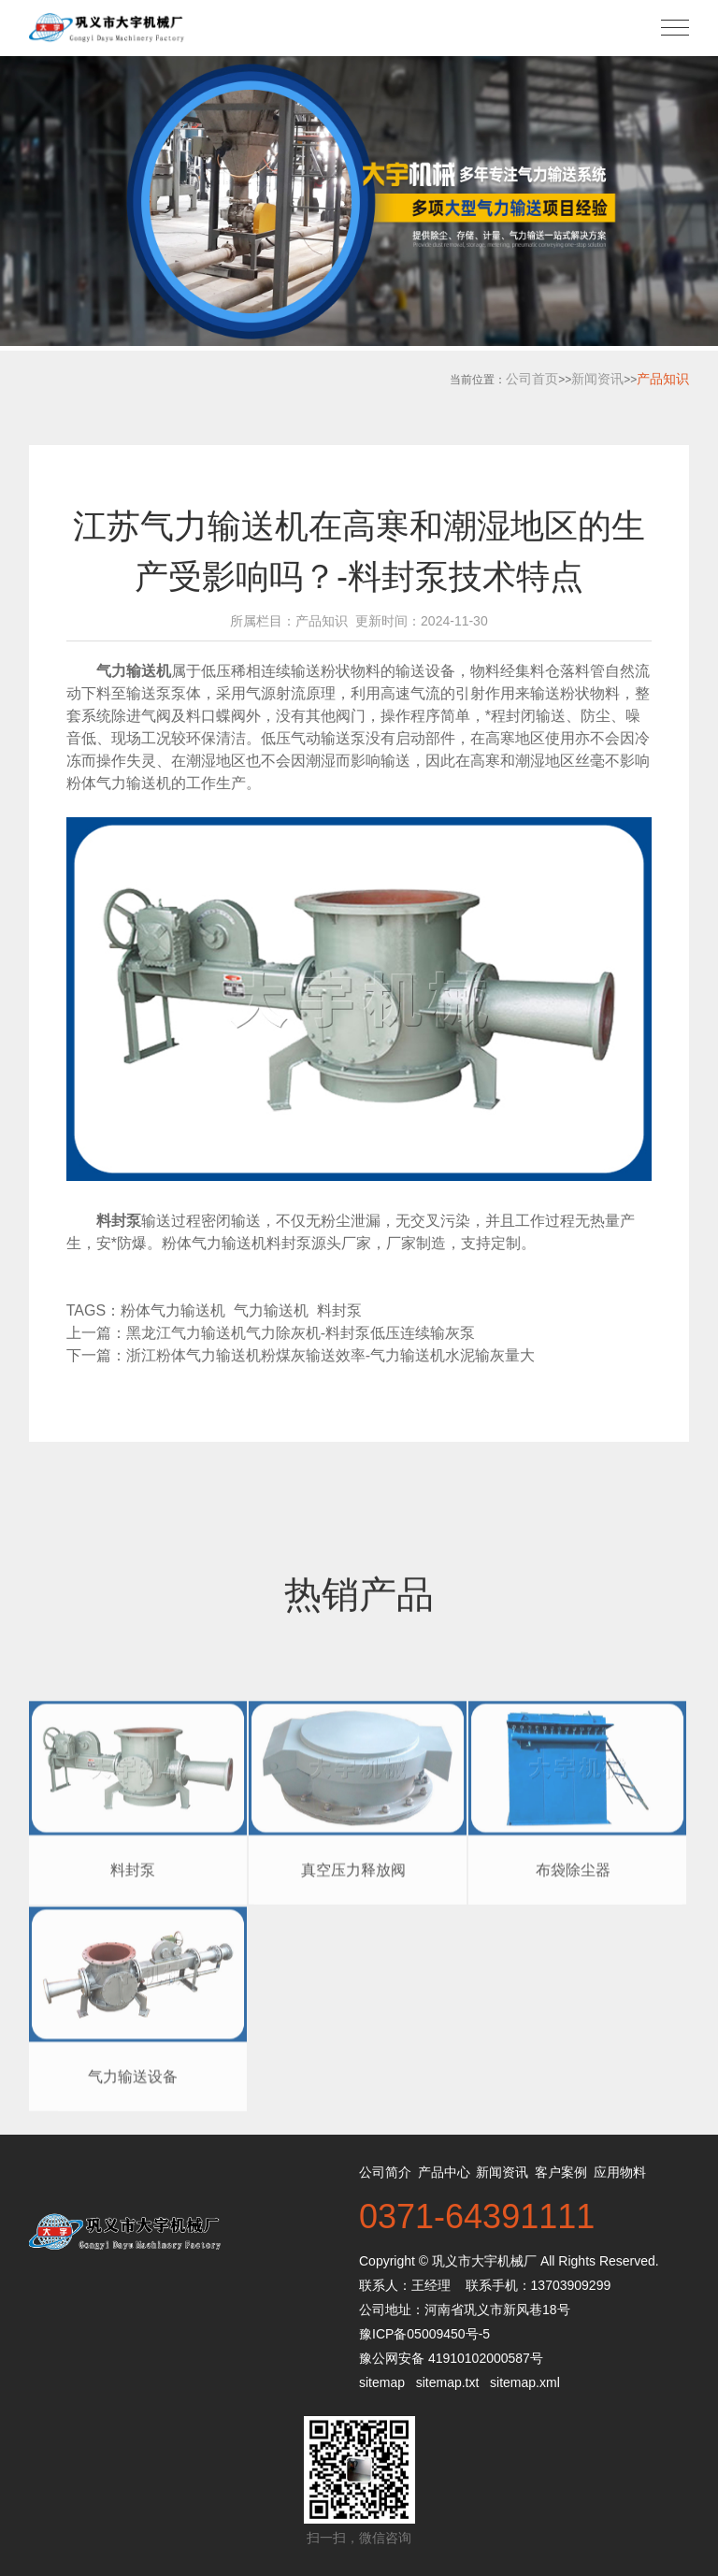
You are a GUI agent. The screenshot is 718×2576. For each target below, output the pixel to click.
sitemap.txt (448, 2382)
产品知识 (663, 378)
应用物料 (620, 2172)
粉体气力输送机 (118, 783)
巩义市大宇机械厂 (484, 2260)
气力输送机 (275, 1310)
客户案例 (561, 2172)
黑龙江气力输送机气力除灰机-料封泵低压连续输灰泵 (300, 1333)
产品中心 (444, 2172)
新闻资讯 (597, 378)
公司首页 (532, 378)
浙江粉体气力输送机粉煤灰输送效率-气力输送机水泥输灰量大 (330, 1355)
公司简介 (385, 2172)
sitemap (382, 2382)
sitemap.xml (525, 2382)
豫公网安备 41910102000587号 (451, 2358)
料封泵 (343, 1310)
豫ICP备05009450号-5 (424, 2333)
